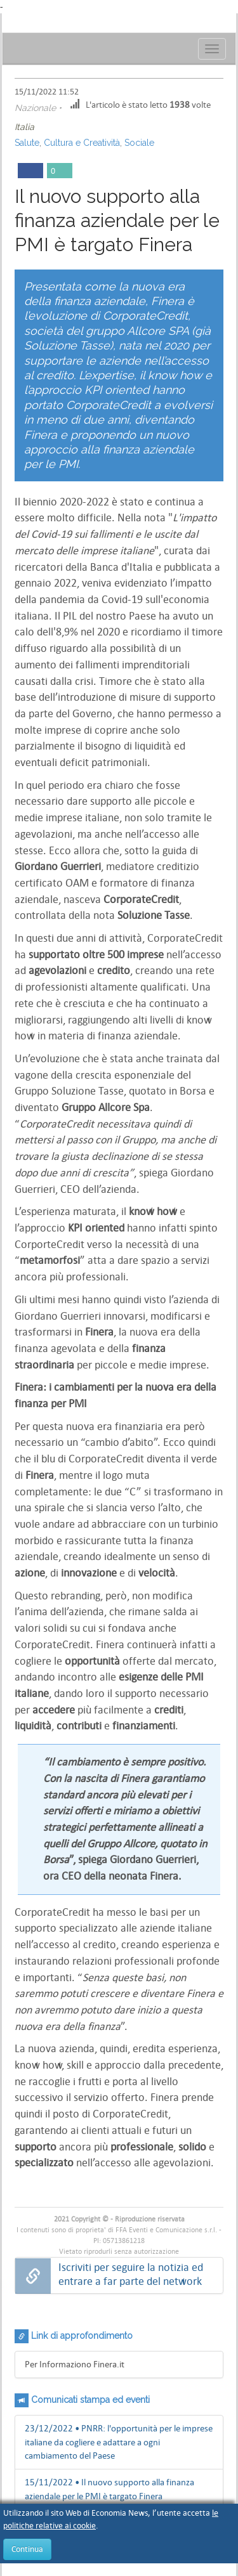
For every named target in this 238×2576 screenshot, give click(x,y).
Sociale (139, 143)
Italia (24, 127)
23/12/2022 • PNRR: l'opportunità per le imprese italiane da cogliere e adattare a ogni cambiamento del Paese (119, 2442)
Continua (27, 2549)
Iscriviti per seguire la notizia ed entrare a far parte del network (130, 2274)
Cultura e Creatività (82, 143)
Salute (27, 143)
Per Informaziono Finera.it (74, 2364)
